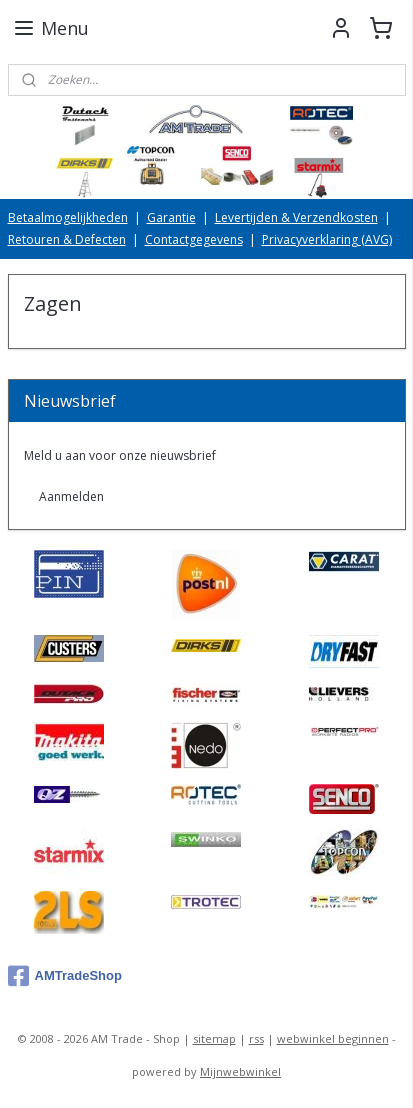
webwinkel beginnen (333, 1038)
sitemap (214, 1038)
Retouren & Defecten (67, 239)
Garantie (171, 217)
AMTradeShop (65, 976)
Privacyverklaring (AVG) (327, 239)
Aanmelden (71, 496)
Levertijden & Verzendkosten (296, 217)
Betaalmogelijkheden (68, 217)
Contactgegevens (194, 239)
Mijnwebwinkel (240, 1071)
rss (256, 1038)
